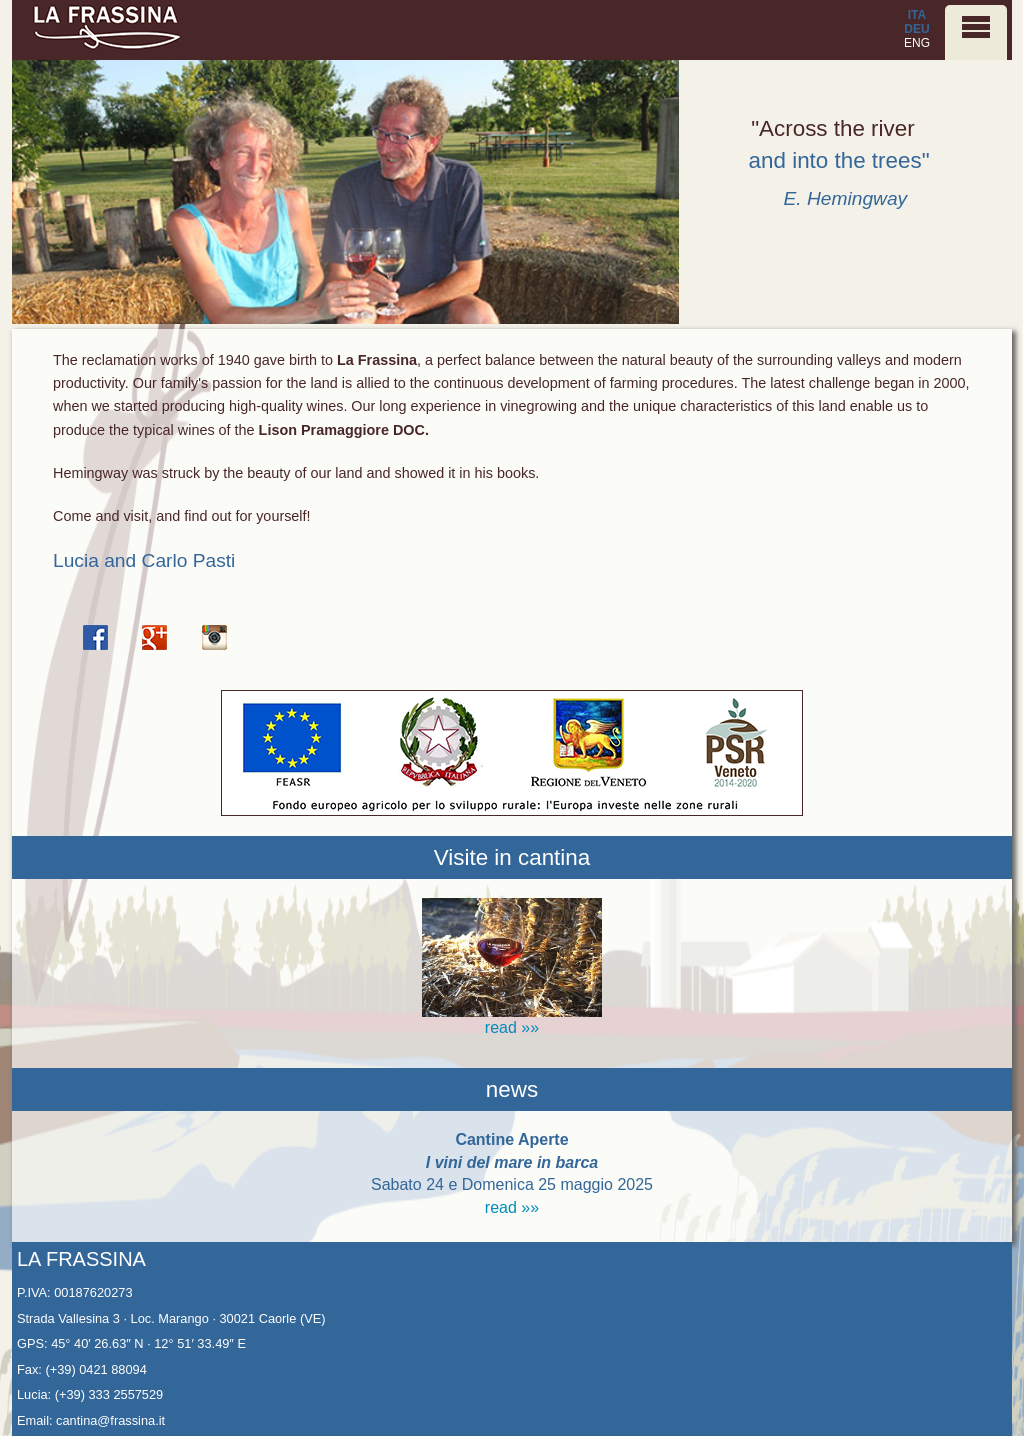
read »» (512, 1207)
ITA (917, 15)
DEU (916, 29)
